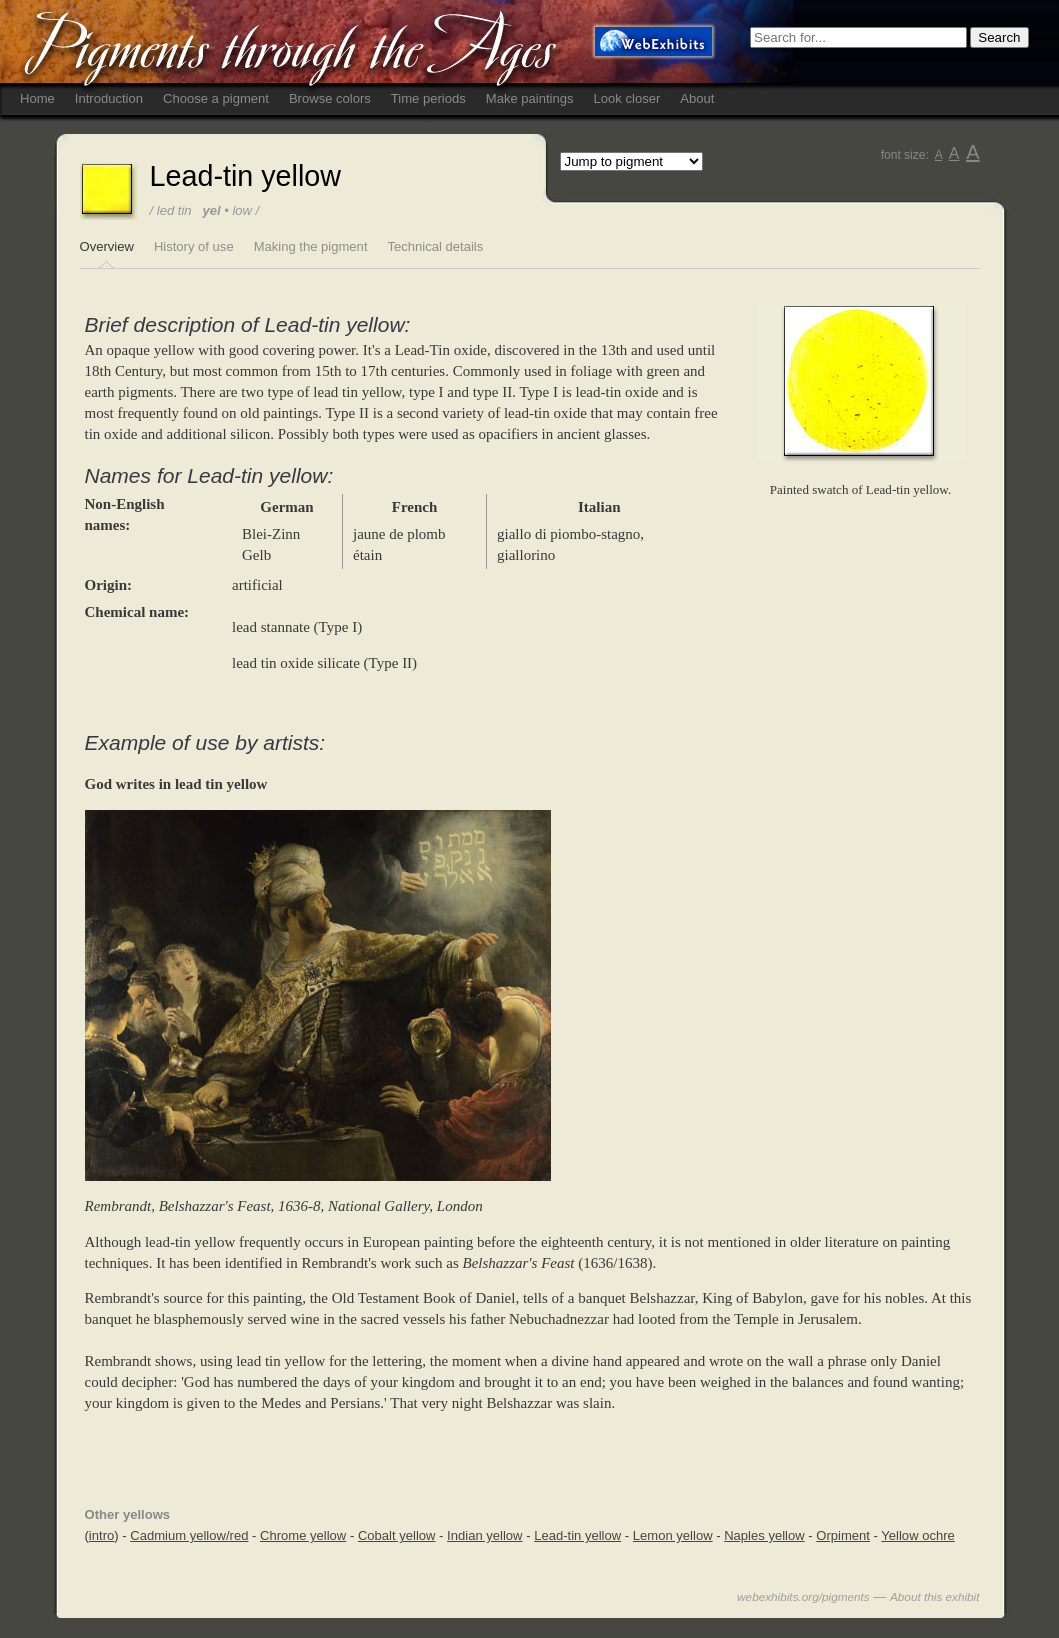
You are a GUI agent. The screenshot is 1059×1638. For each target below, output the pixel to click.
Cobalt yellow (397, 1535)
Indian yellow (484, 1535)
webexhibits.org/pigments (803, 1596)
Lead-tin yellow (577, 1535)
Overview (107, 246)
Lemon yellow (673, 1535)
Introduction (109, 98)
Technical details (436, 246)
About (697, 98)
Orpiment (843, 1535)
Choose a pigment (216, 98)
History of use (194, 246)
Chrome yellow (303, 1535)
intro (101, 1535)
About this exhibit (935, 1596)
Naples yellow (764, 1535)
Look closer (627, 98)
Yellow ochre (918, 1535)
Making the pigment (311, 246)
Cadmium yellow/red (189, 1535)
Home (37, 98)
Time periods (428, 98)
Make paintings (530, 98)
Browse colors (330, 98)
